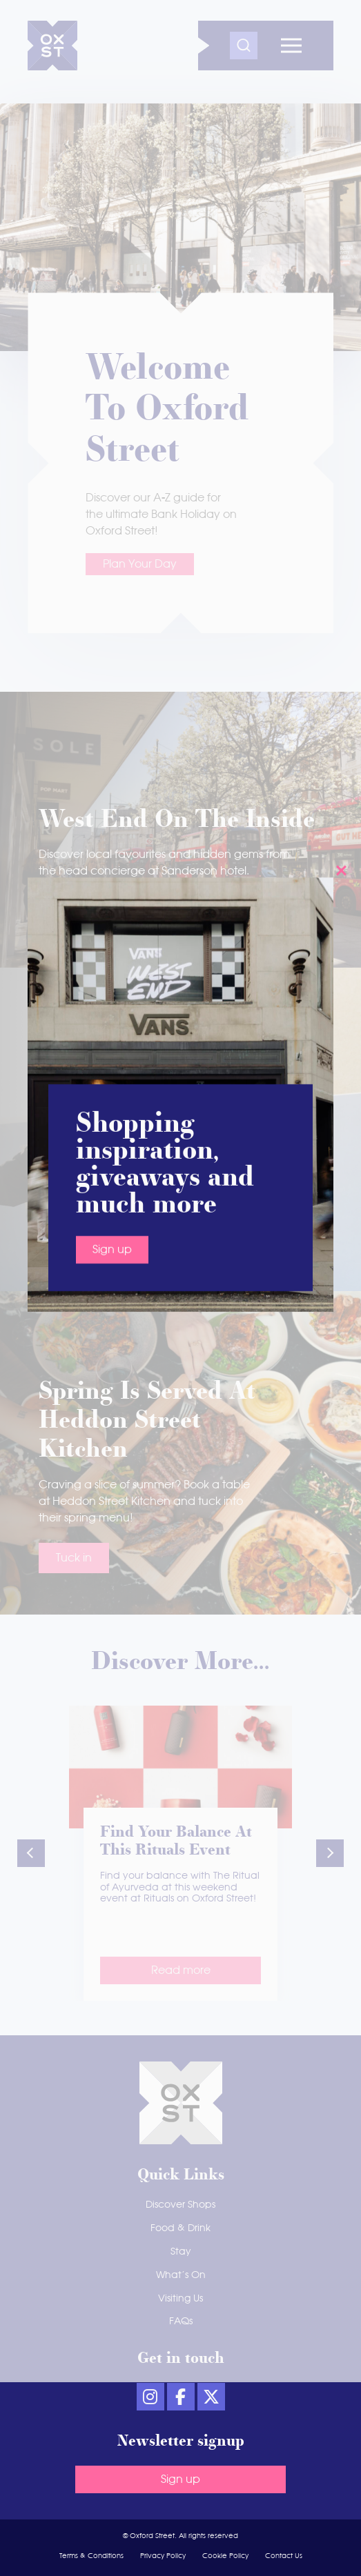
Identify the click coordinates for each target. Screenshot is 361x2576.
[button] (31, 1853)
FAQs (181, 2321)
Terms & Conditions (91, 2556)
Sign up (112, 471)
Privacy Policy (163, 2556)
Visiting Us (180, 2299)
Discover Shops (180, 2205)
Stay (180, 2252)
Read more (181, 1970)
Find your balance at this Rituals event (176, 1842)
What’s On (181, 2275)
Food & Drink (180, 2228)
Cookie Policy (225, 2556)
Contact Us (283, 2556)
